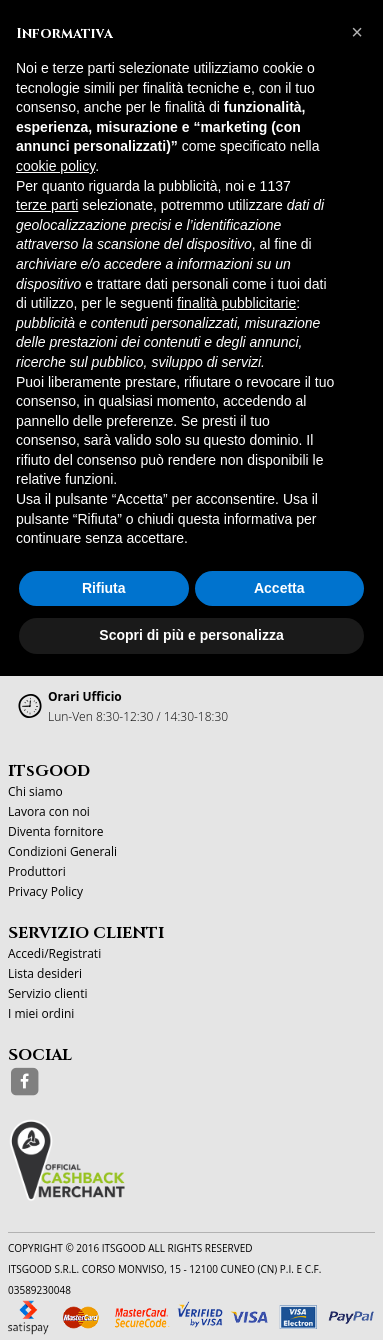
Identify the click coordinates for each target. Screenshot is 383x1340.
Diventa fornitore (56, 831)
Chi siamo (35, 791)
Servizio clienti (47, 993)
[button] (357, 32)
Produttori (37, 871)
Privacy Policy (45, 891)
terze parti (47, 205)
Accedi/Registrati (54, 953)
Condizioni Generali (62, 851)
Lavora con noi (49, 811)
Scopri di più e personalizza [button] (191, 635)
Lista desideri (45, 973)
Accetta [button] (279, 588)
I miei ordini (41, 1013)
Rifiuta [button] (104, 588)
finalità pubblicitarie (236, 303)
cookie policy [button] (55, 166)
